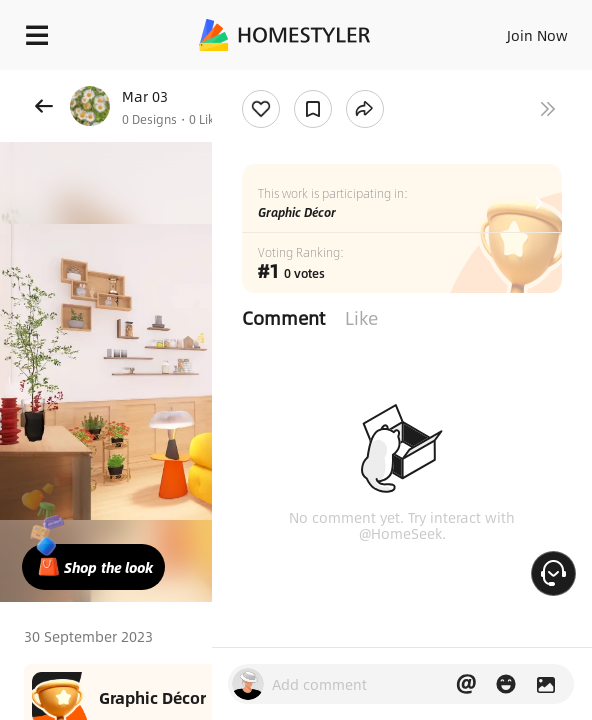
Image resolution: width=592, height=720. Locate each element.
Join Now (537, 35)
